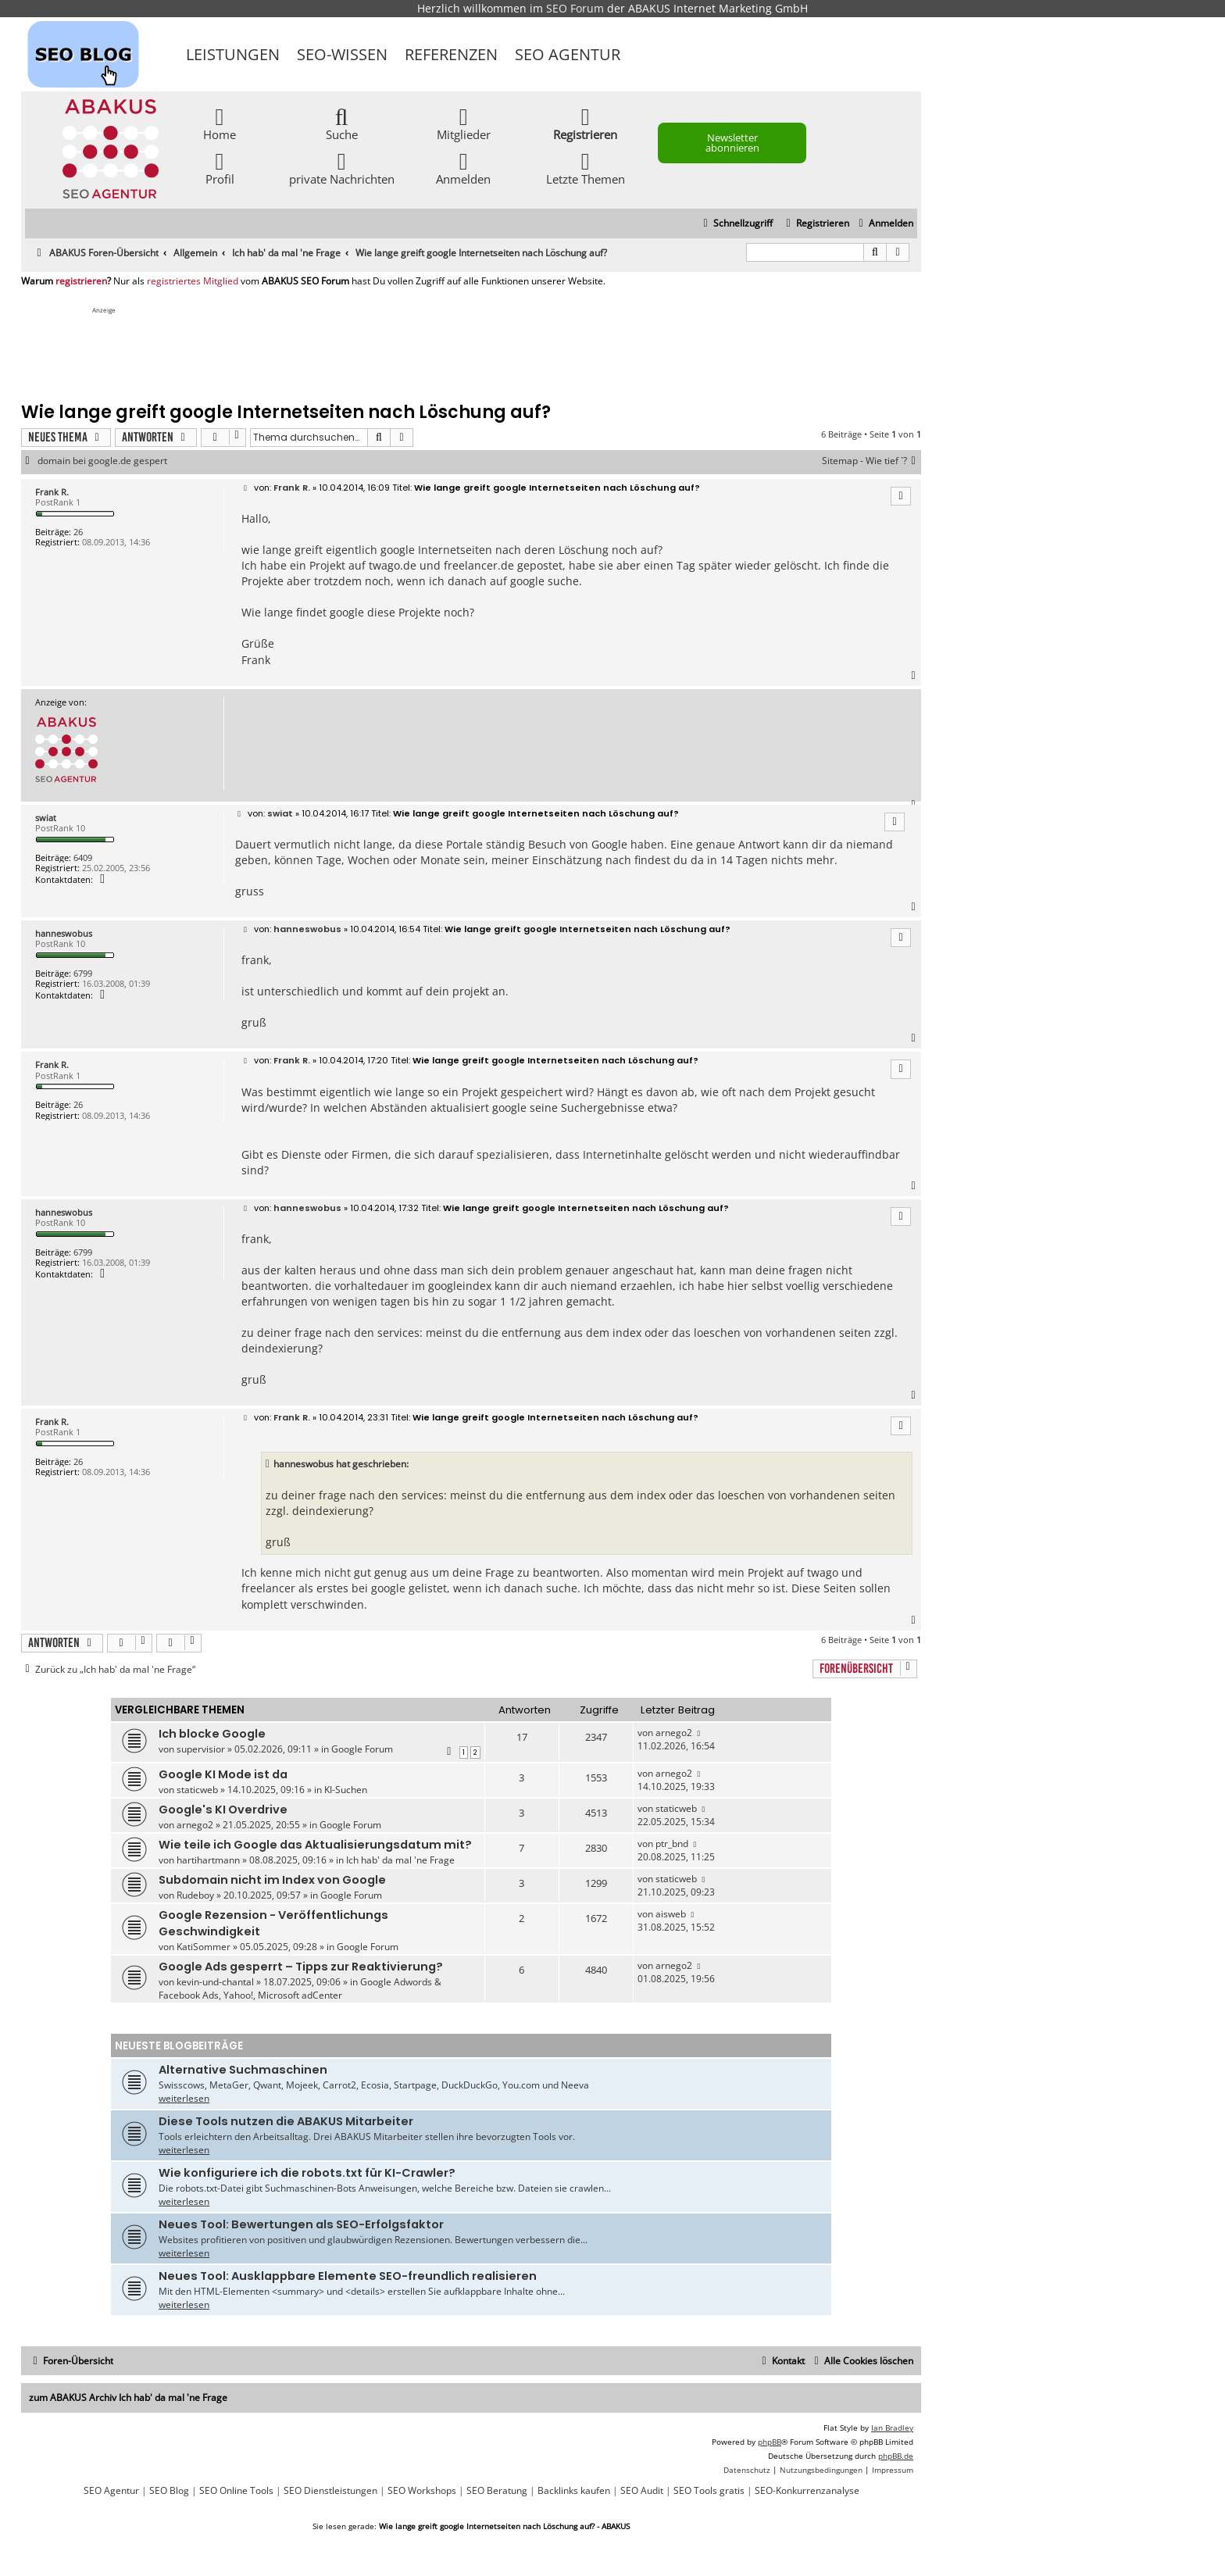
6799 (82, 973)
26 (78, 532)
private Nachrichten (342, 167)
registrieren (81, 281)
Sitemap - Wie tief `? (871, 461)
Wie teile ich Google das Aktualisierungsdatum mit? (315, 1845)
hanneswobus (63, 933)
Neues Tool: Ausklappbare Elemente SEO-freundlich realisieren (348, 2276)
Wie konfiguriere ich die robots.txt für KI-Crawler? (307, 2173)
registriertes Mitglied (192, 281)
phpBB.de (895, 2455)
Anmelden (463, 167)
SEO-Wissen (342, 54)
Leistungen (233, 54)
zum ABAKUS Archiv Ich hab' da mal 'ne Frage (128, 2397)
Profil (219, 167)
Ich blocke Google (212, 1734)
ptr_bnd (671, 1843)
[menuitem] (884, 223)
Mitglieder (464, 123)
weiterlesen (184, 2098)
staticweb (197, 1789)
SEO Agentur (567, 54)
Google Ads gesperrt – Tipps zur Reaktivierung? (301, 1966)
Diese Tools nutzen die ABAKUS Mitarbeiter (286, 2121)
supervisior (201, 1749)
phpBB (769, 2441)
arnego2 (673, 1732)
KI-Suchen (345, 1789)
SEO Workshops (422, 2491)
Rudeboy (195, 1895)
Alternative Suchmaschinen (243, 2070)
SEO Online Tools (236, 2491)
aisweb (670, 1913)
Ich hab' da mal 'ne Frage (400, 1860)
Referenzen (451, 54)
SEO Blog (169, 2491)
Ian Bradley (892, 2427)
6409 (82, 857)
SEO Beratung (496, 2491)
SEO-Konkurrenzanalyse (807, 2491)
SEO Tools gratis (709, 2491)
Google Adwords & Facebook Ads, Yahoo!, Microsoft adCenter (300, 1988)
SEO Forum (575, 8)
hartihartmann (208, 1860)
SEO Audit (641, 2491)
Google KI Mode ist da (223, 1774)
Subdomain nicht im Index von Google (272, 1880)
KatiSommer (203, 1946)
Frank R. (52, 492)
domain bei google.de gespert (102, 461)
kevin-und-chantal (215, 1981)
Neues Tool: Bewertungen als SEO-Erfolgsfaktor (301, 2224)
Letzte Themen (585, 167)
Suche (342, 123)
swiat (45, 818)
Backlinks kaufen (574, 2491)
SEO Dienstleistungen (330, 2491)
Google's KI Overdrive (223, 1809)
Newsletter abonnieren (732, 142)
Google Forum (362, 1749)
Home (219, 123)
